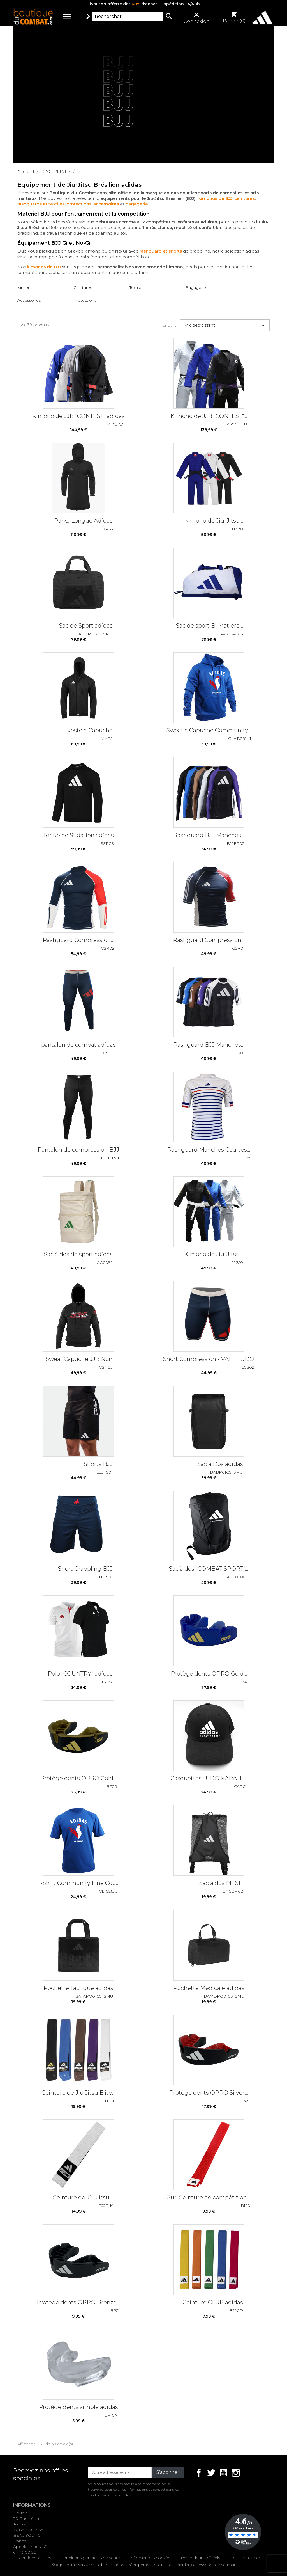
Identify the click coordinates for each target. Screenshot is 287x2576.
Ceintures (82, 287)
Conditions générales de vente (90, 2557)
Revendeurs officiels (200, 2557)
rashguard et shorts (161, 251)
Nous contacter (245, 2557)
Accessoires (29, 300)
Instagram (235, 2472)
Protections (84, 300)
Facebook (198, 2472)
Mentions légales (34, 2557)
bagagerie (137, 204)
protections (78, 204)
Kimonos (26, 287)
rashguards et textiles (40, 204)
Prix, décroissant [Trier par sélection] (225, 325)
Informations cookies (150, 2557)
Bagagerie (196, 287)
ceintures (244, 198)
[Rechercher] (127, 16)
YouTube (223, 2472)
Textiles (136, 287)
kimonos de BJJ (215, 198)
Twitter (211, 2472)
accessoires (106, 204)
